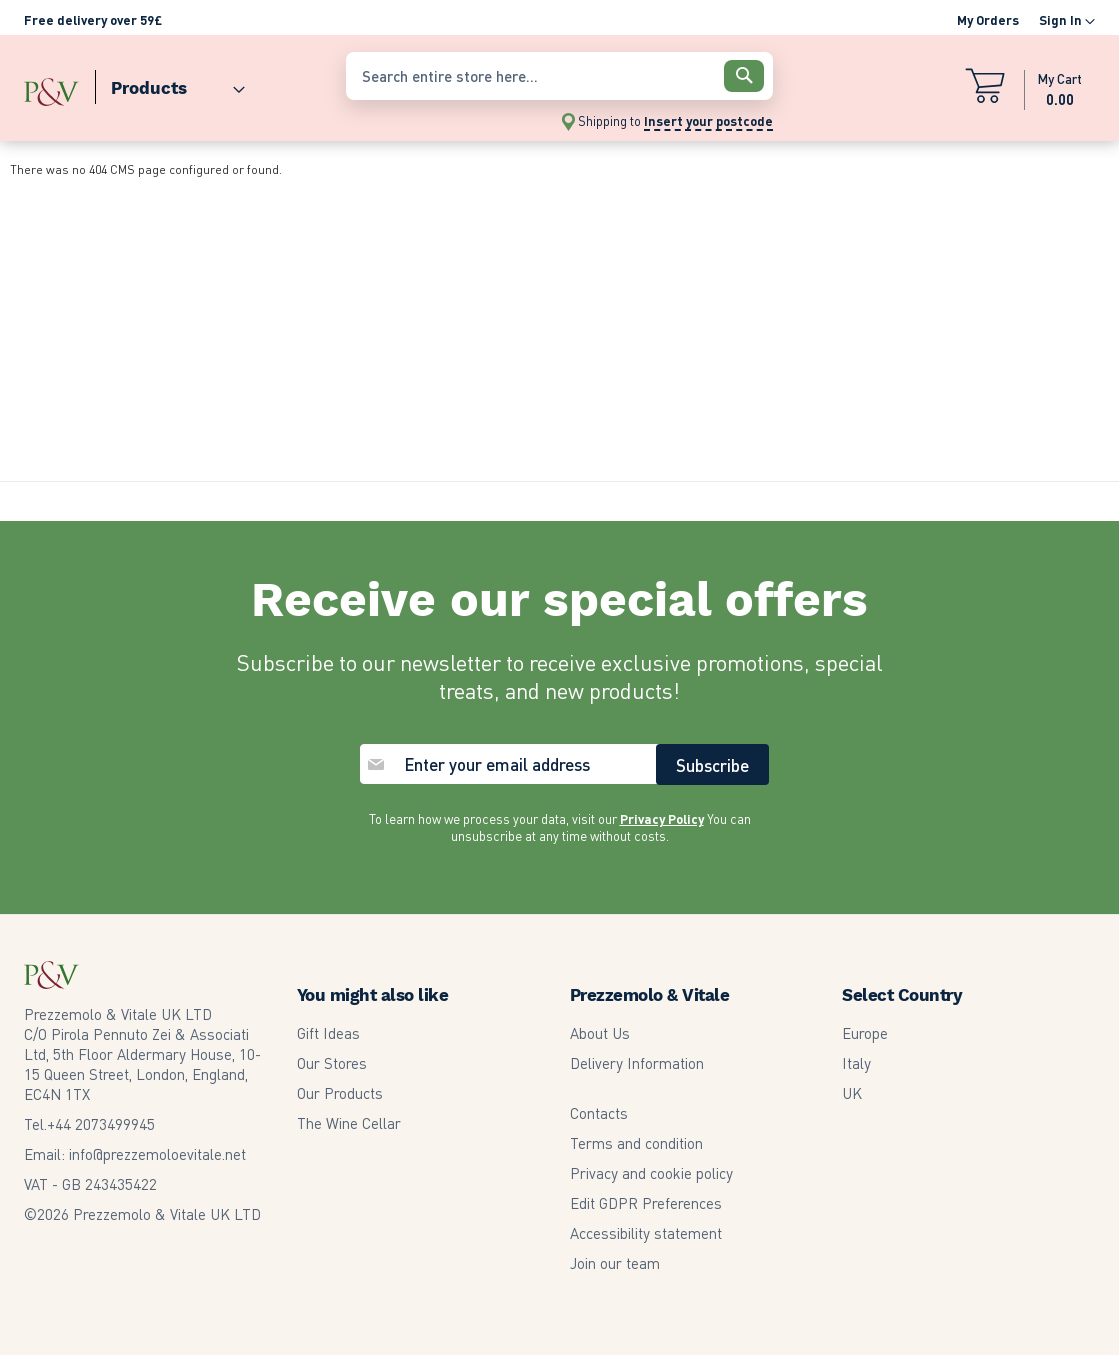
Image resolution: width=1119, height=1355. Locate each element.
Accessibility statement (646, 1233)
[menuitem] (170, 83)
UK (852, 1093)
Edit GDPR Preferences (646, 1203)
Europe (865, 1033)
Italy (856, 1063)
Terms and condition (636, 1143)
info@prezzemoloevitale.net (157, 1154)
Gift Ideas (328, 1033)
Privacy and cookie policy (651, 1173)
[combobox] (559, 76)
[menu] (175, 83)
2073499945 (101, 1124)
